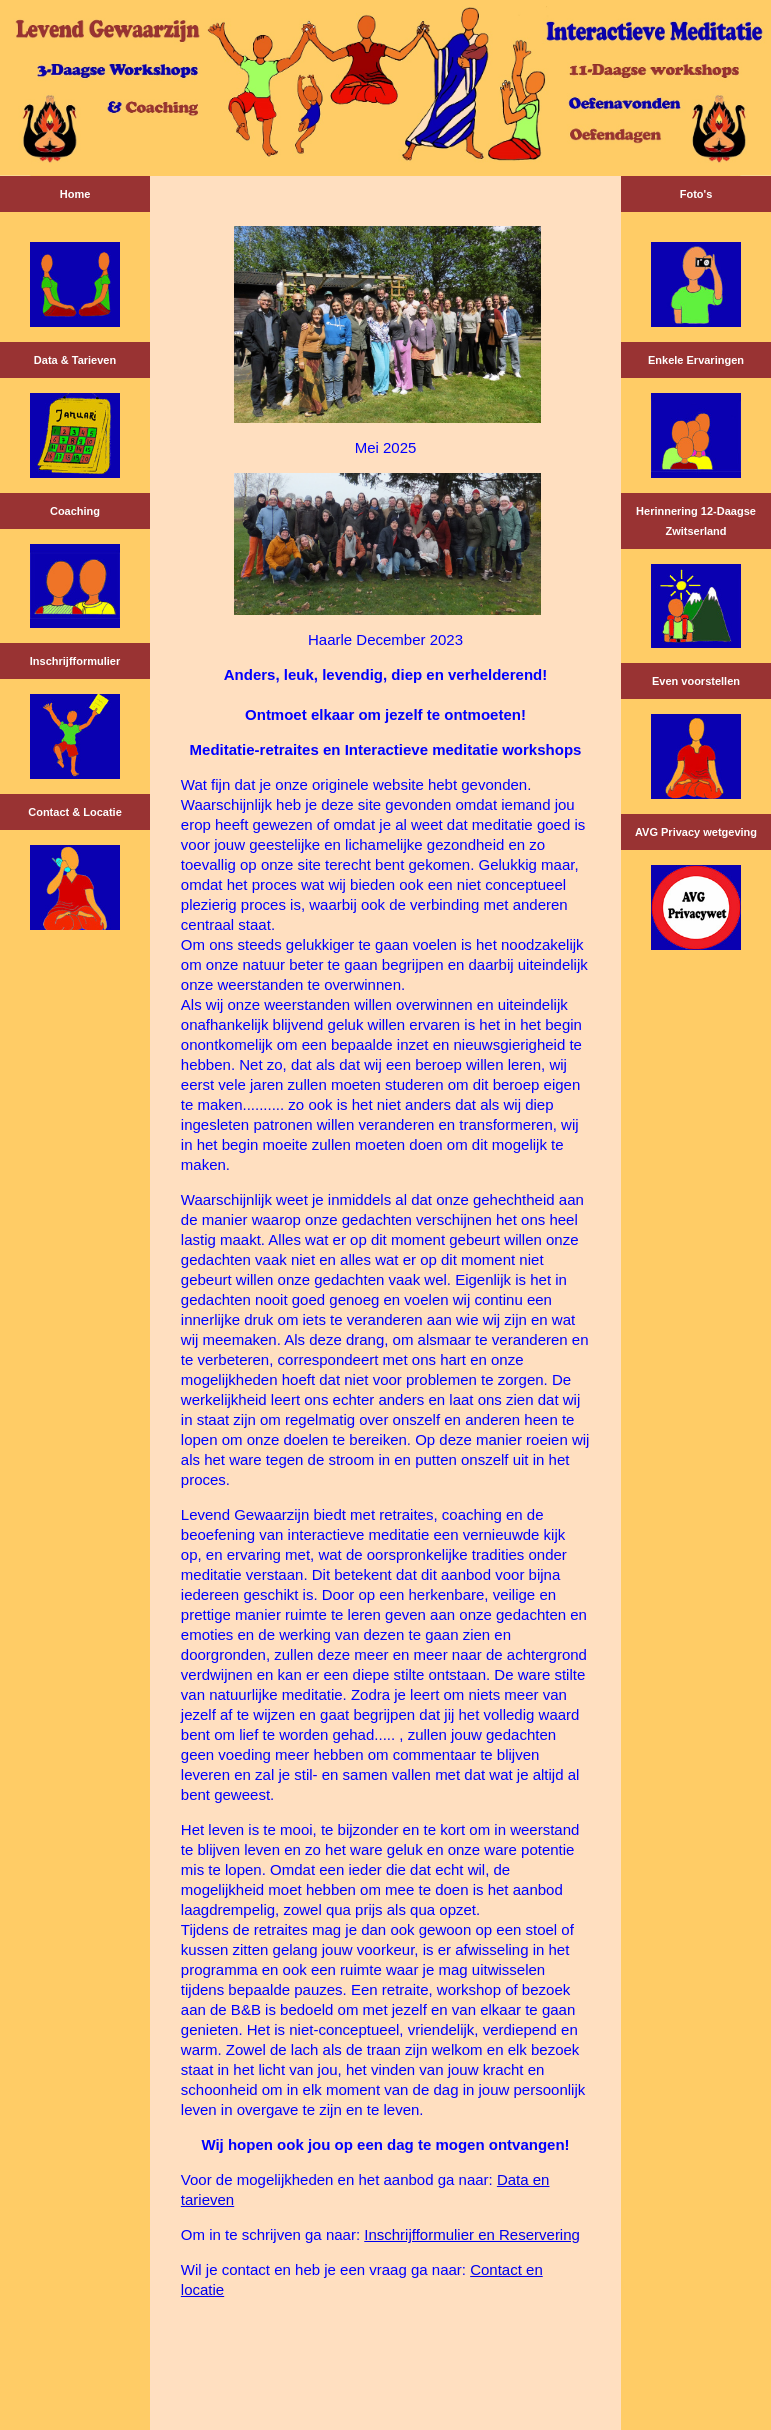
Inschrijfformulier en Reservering (472, 2234)
